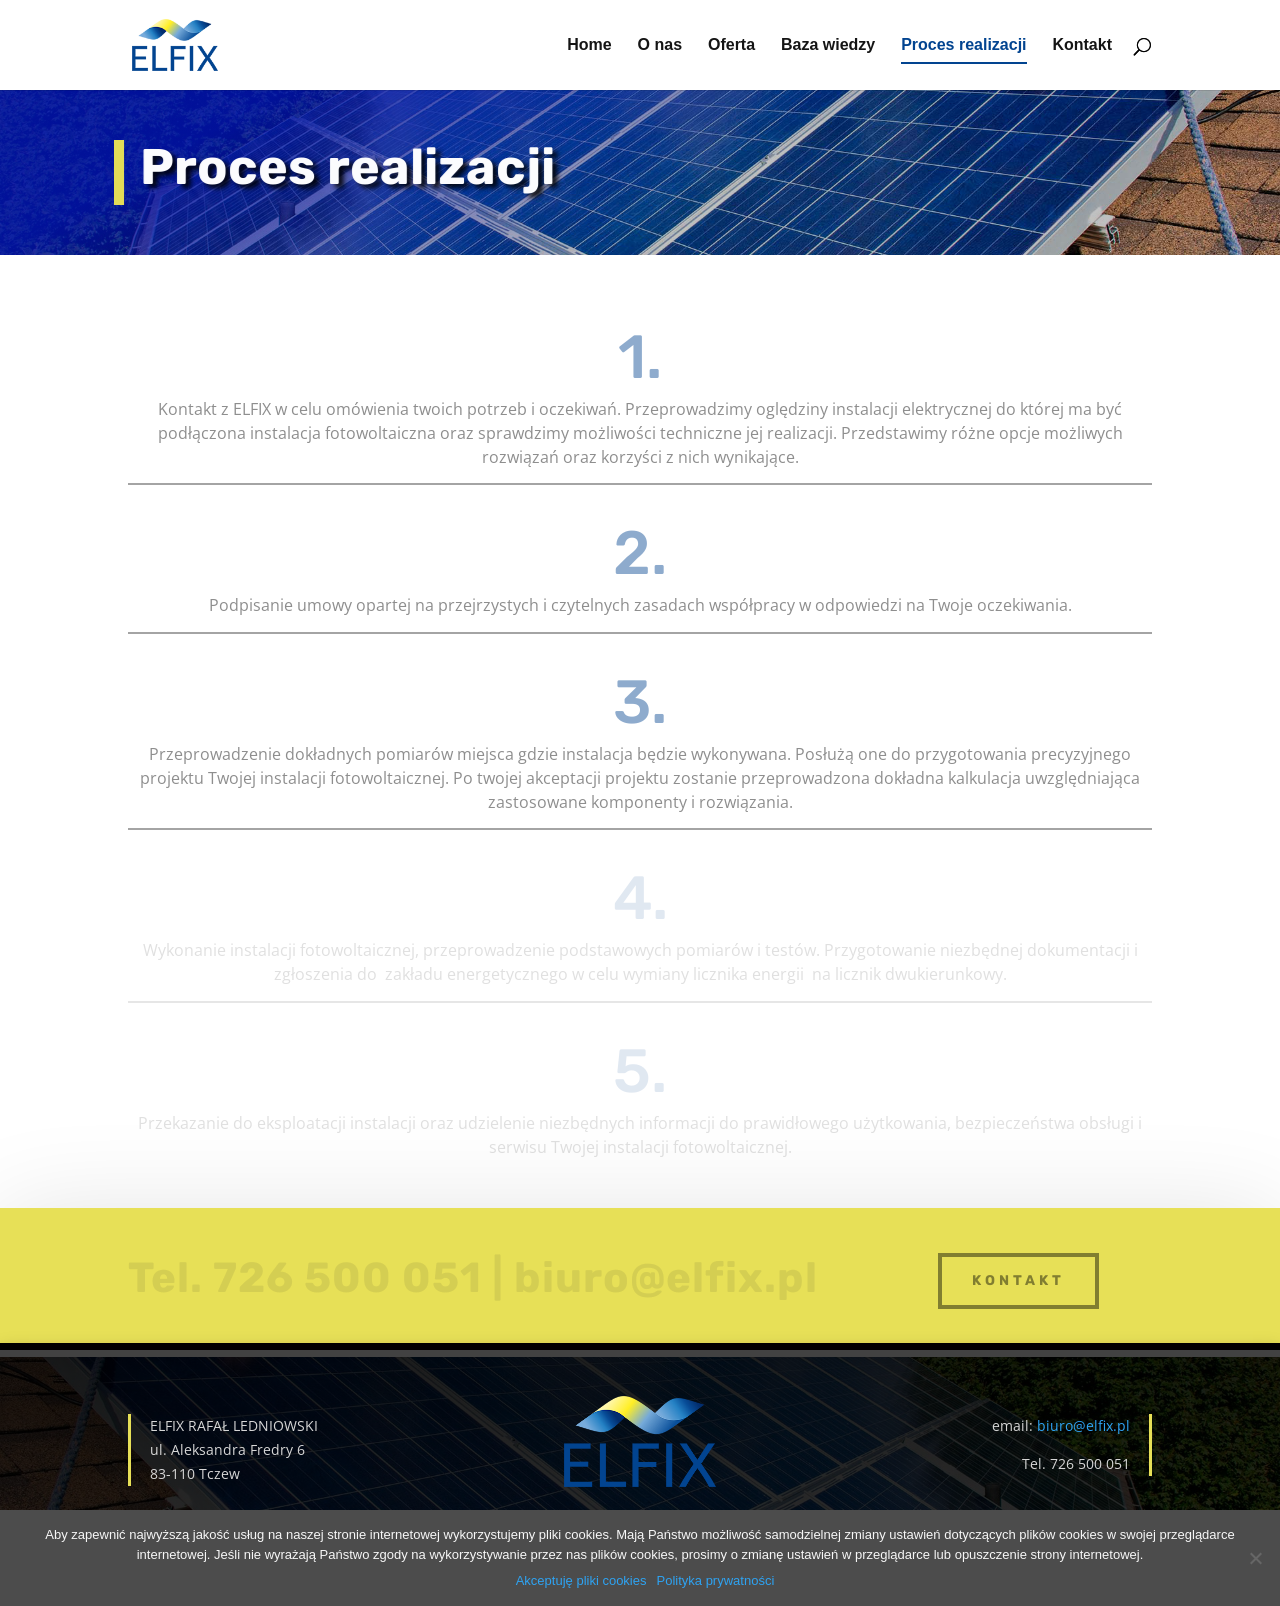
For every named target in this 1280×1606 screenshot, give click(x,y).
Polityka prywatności (716, 1580)
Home (589, 45)
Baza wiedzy (828, 45)
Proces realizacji (963, 45)
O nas (660, 45)
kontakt (1018, 1280)
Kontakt (1082, 45)
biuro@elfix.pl (1083, 1425)
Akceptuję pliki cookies (581, 1580)
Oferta (731, 45)
